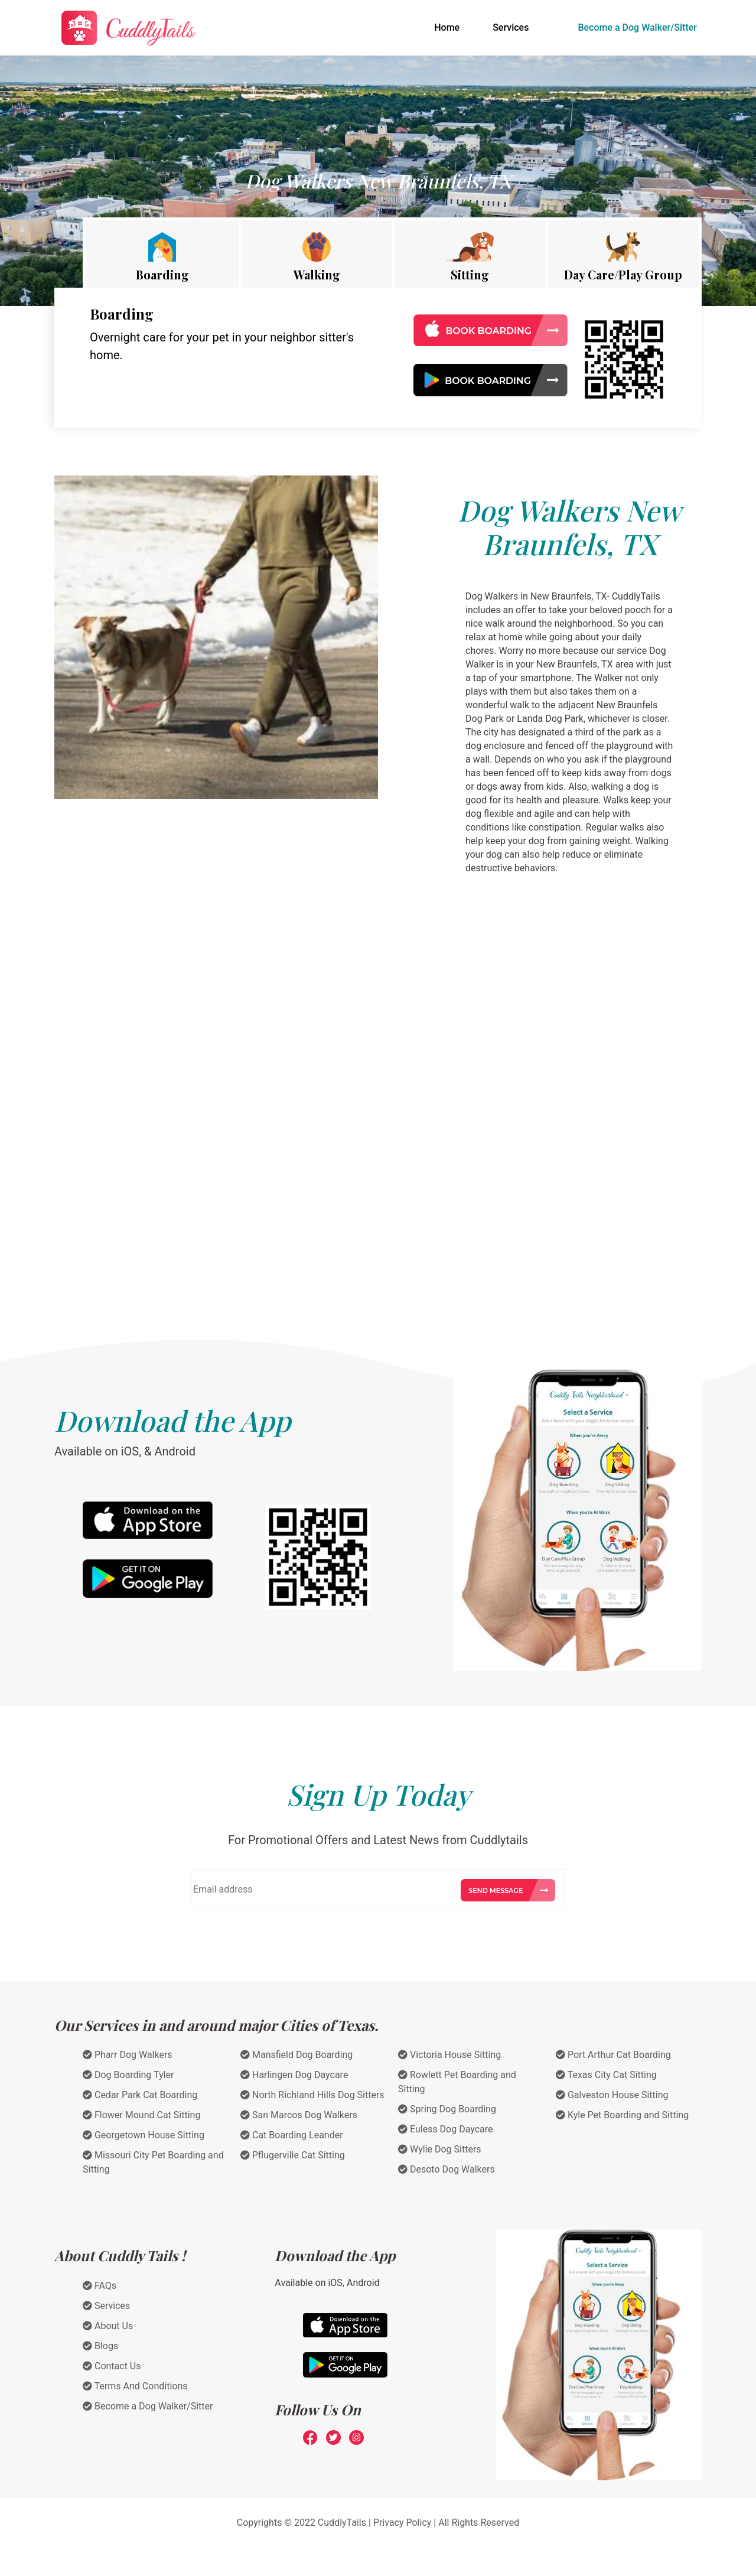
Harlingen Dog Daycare (294, 2074)
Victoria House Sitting (449, 2054)
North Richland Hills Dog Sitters (312, 2094)
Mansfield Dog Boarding (296, 2054)
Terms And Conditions (135, 2386)
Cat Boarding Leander (291, 2135)
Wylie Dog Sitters (439, 2149)
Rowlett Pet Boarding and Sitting (457, 2082)
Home (449, 26)
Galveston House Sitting (612, 2094)
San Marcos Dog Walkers (298, 2115)
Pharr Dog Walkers (127, 2054)
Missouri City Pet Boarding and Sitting (153, 2162)
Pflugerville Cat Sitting (292, 2155)
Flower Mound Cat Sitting (141, 2115)
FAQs (99, 2285)
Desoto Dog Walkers (446, 2169)
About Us (108, 2325)
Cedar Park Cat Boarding (140, 2094)
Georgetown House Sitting (143, 2135)
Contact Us (112, 2366)
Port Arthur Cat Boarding (613, 2054)
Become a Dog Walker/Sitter (637, 27)
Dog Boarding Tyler (128, 2074)
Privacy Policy (402, 2522)
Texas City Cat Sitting (606, 2074)
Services (511, 27)
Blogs (100, 2346)
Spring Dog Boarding (447, 2109)
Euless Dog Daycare (445, 2129)
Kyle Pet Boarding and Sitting (622, 2115)
